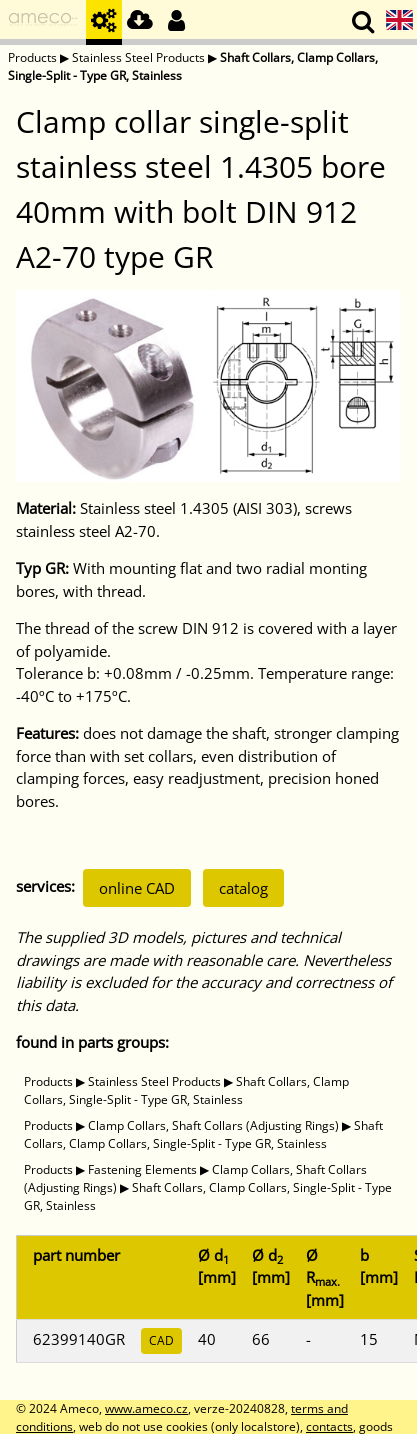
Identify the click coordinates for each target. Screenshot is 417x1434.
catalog (243, 888)
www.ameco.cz (146, 1408)
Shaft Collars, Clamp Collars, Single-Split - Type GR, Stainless (186, 1090)
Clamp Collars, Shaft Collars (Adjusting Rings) (213, 1125)
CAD (161, 1340)
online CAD (137, 888)
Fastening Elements (142, 1169)
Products (32, 57)
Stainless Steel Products (138, 57)
